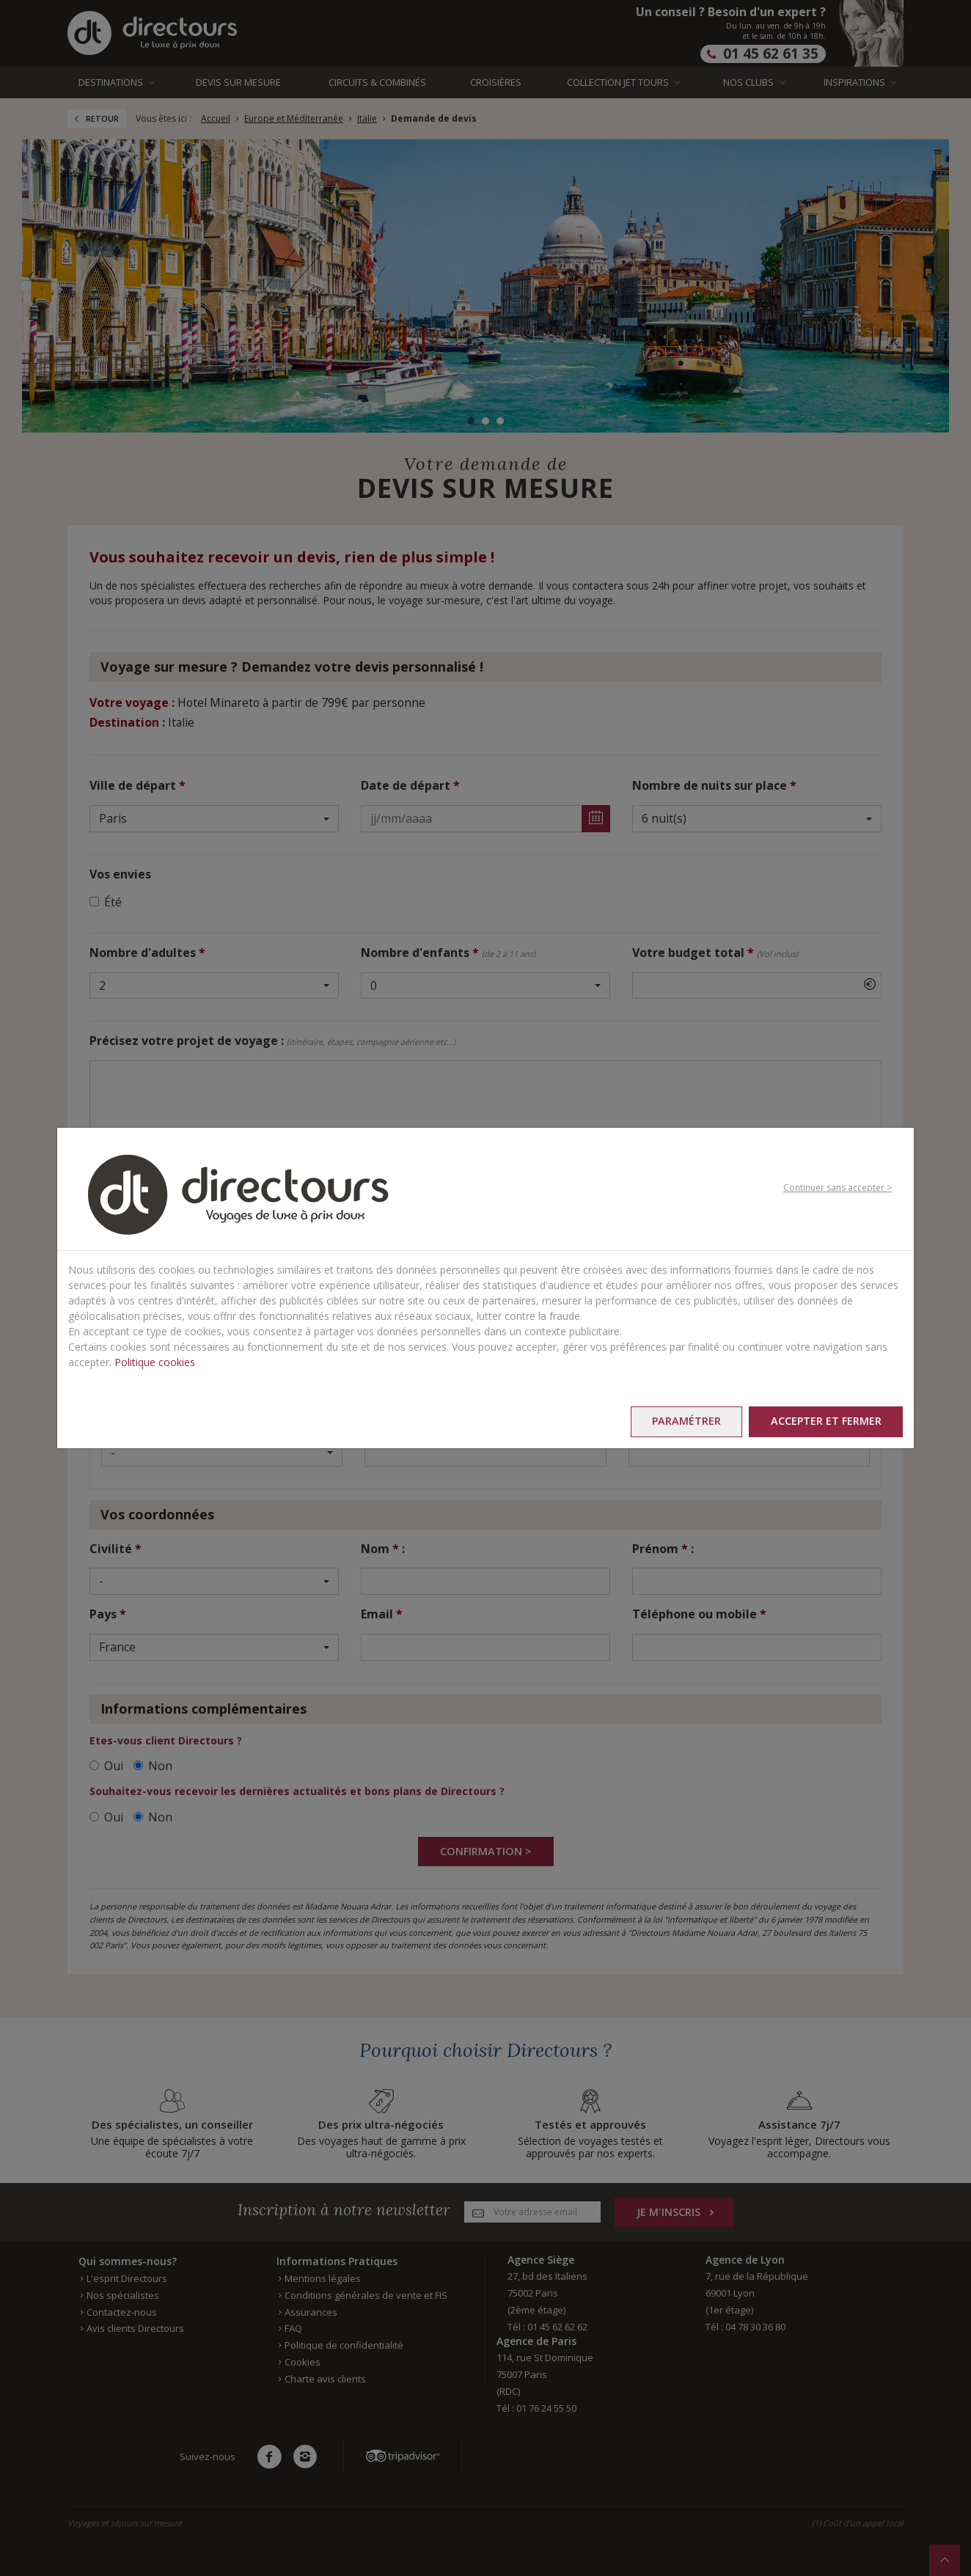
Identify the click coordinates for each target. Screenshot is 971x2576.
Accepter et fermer (824, 1421)
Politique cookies (154, 1361)
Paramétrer (682, 1421)
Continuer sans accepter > (837, 1187)
